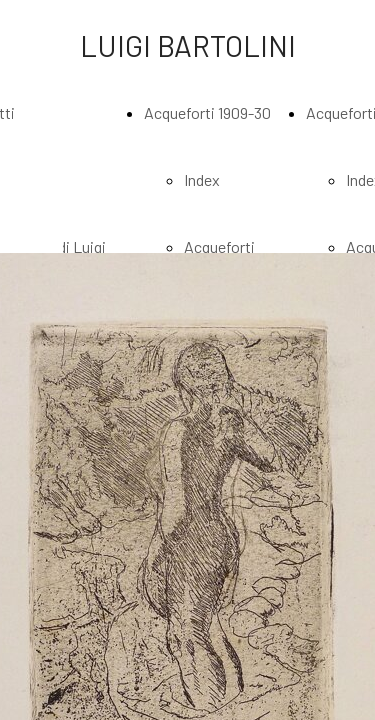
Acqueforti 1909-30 (207, 112)
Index (202, 179)
